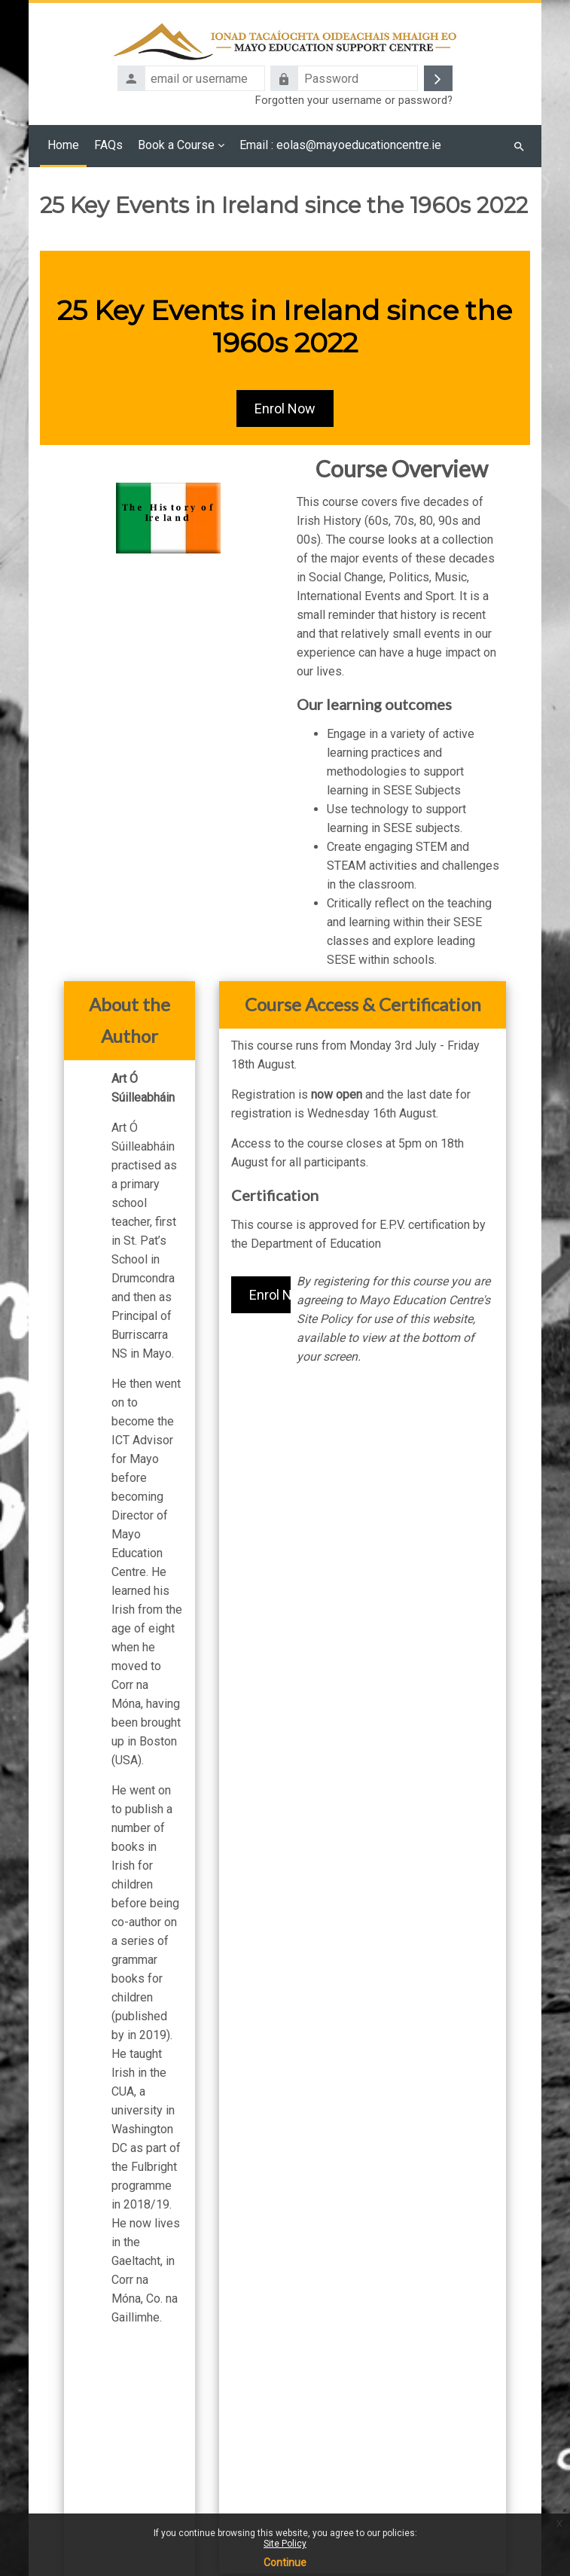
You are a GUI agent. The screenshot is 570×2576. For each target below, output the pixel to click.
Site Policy (285, 2543)
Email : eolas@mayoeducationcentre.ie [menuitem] (341, 145)
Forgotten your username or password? (354, 100)
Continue (285, 2562)
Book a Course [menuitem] (176, 145)
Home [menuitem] (63, 145)
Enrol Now (285, 408)
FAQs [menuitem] (108, 145)
